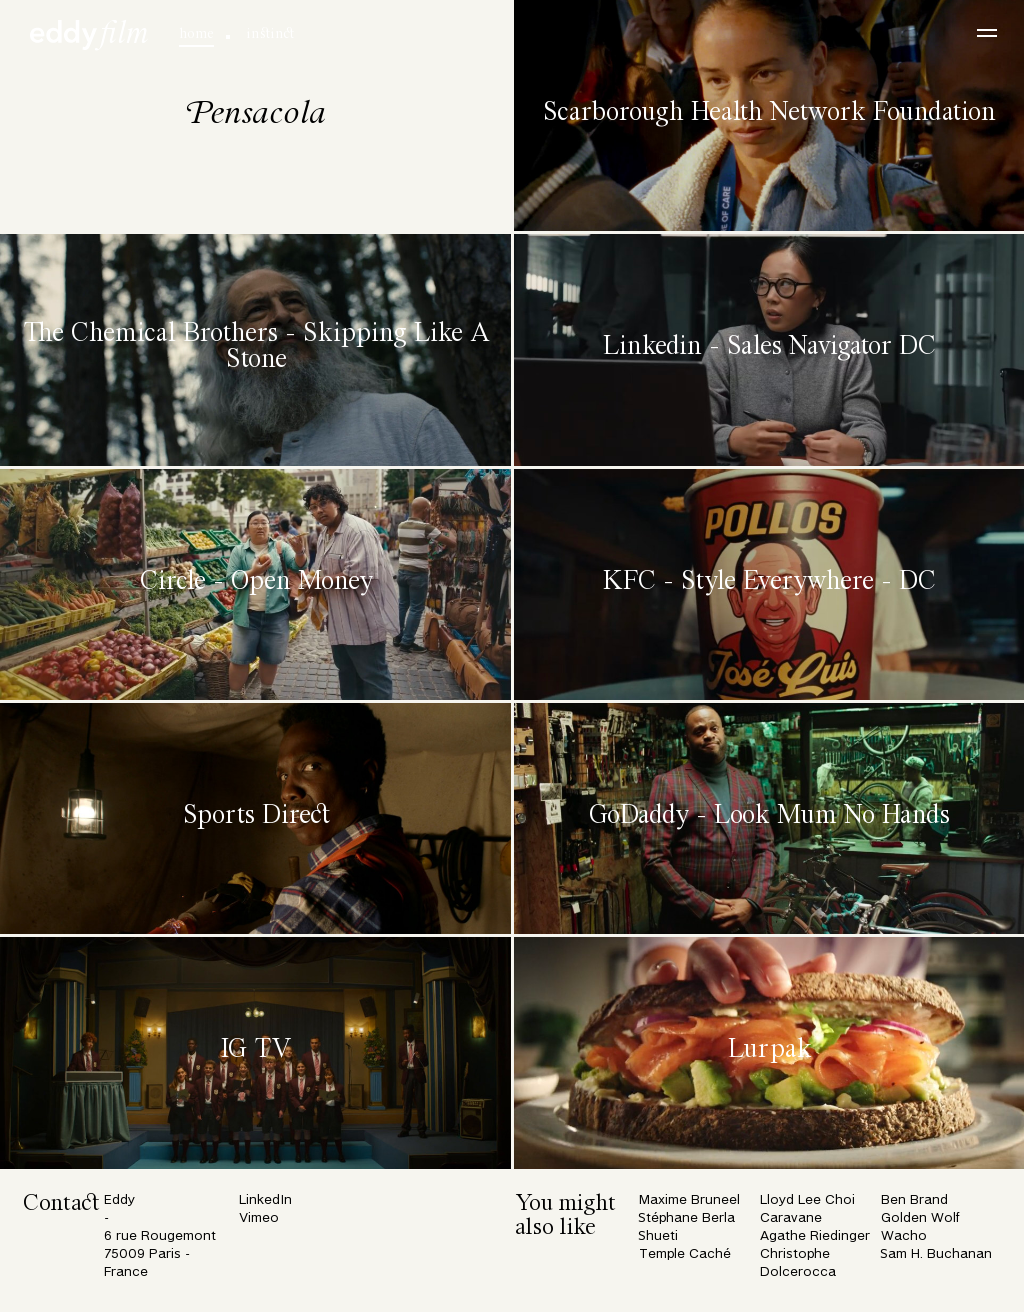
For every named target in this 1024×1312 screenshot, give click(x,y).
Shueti (658, 1236)
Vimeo (259, 1218)
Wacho (904, 1236)
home (196, 34)
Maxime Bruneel (689, 1200)
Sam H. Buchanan (936, 1254)
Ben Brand (914, 1200)
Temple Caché (685, 1254)
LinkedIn (265, 1200)
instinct (270, 34)
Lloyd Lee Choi (807, 1200)
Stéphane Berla (687, 1218)
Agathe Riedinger (815, 1236)
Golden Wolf (920, 1218)
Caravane (791, 1218)
